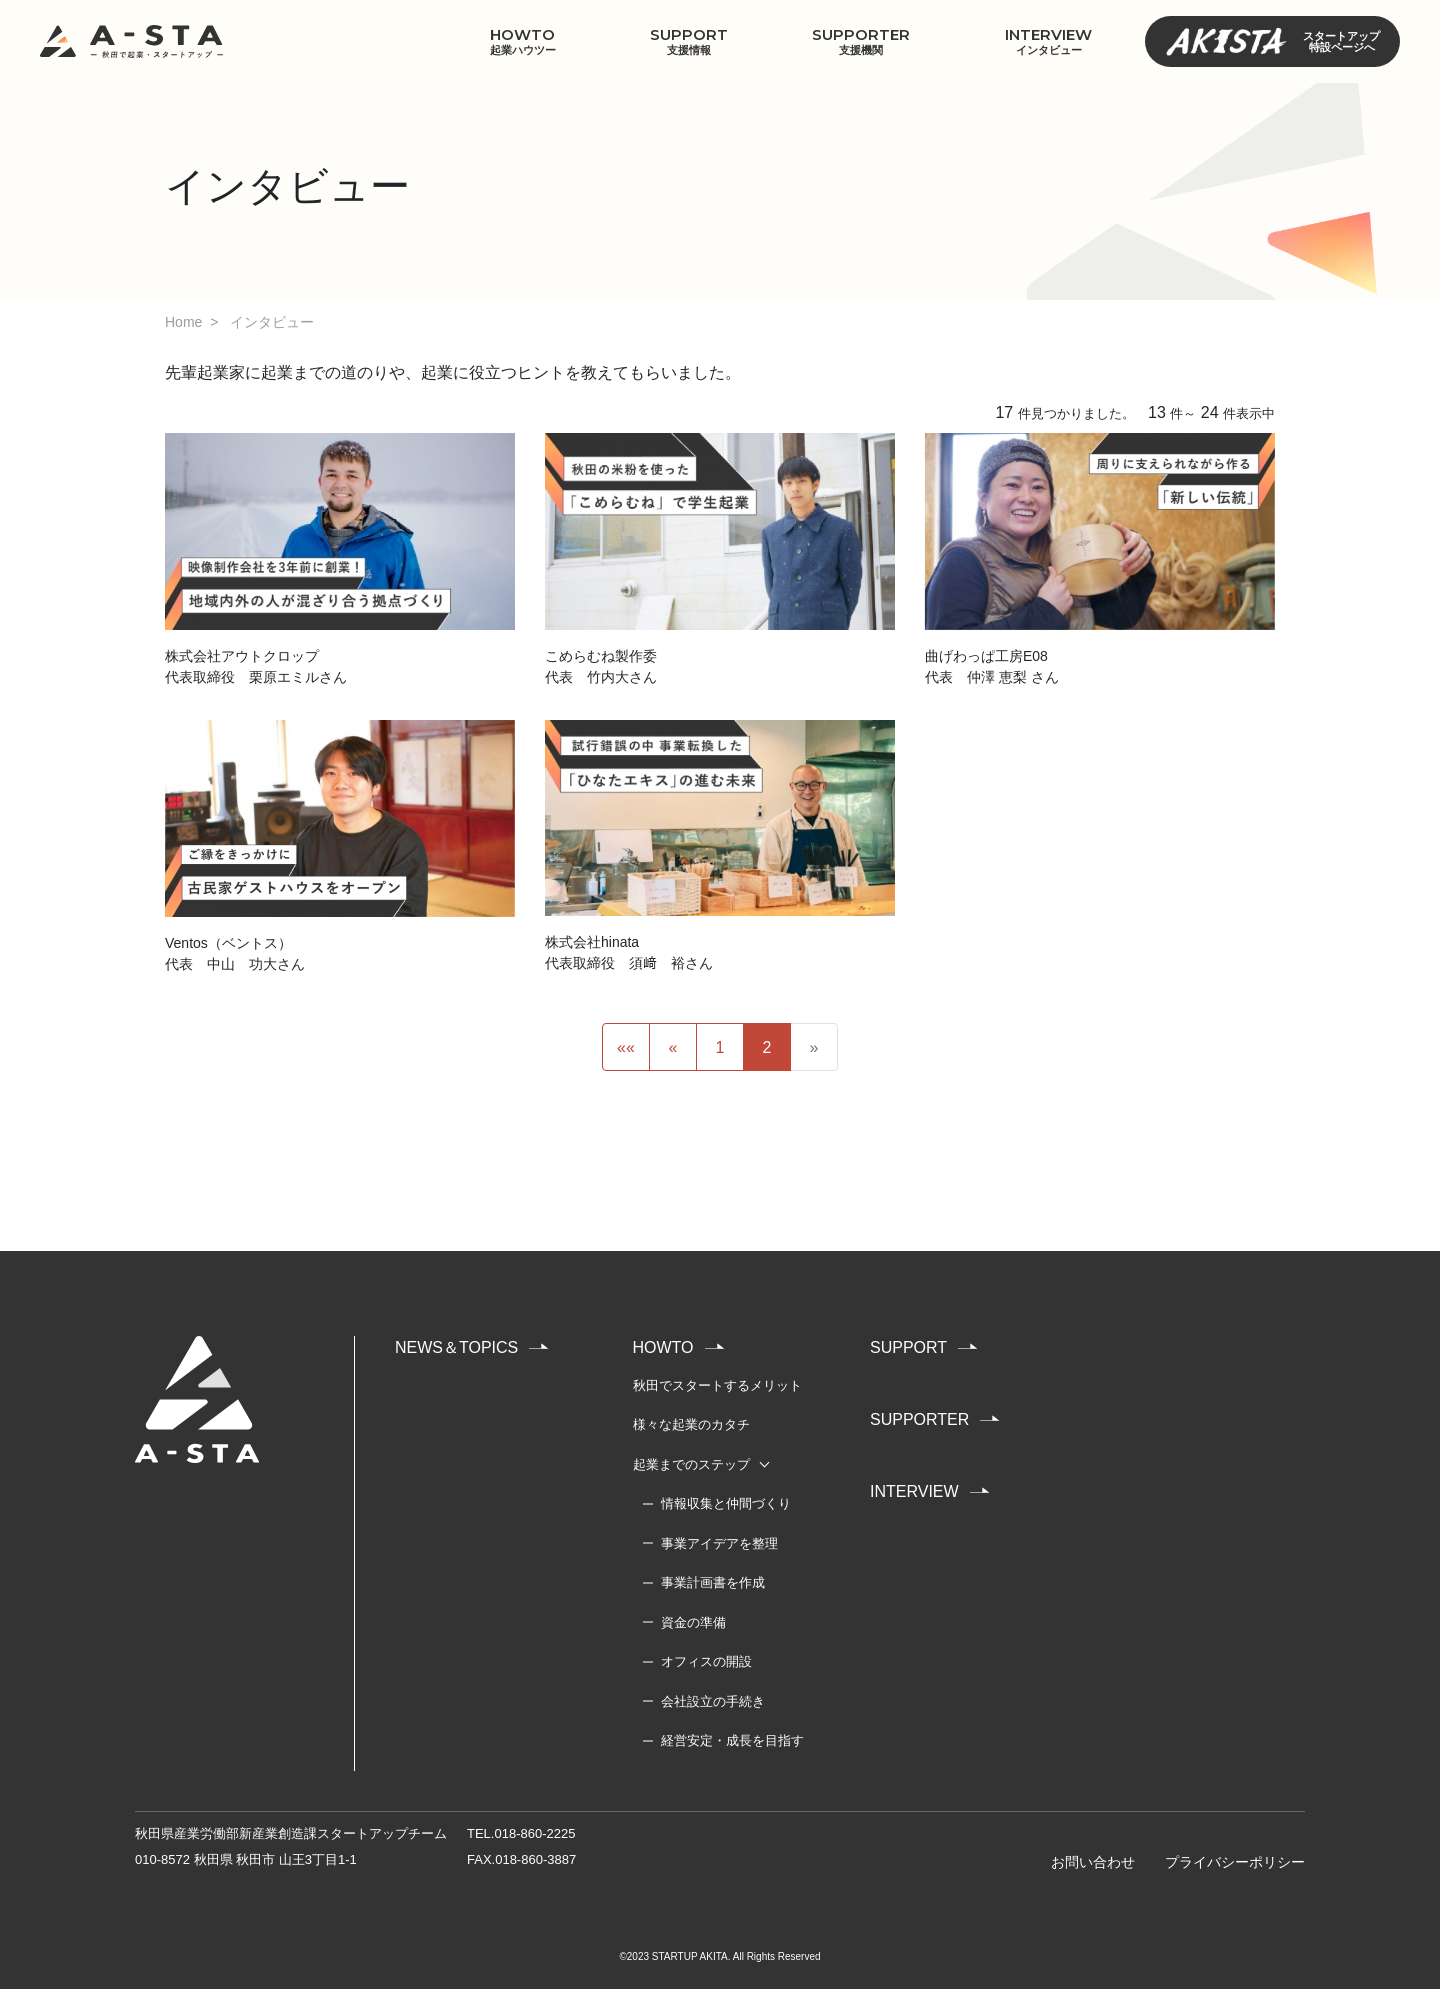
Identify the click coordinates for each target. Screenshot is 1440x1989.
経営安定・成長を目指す (732, 1740)
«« (626, 1047)
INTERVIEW (1048, 41)
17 (1004, 412)
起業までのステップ (691, 1464)
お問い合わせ (1093, 1862)
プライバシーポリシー (1235, 1862)
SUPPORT (689, 41)
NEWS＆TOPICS (456, 1347)
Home (183, 322)
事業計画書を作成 (713, 1582)
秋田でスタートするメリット (717, 1385)
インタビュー (272, 322)
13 (1157, 412)
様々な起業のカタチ (691, 1424)
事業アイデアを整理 (719, 1543)
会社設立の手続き (713, 1701)
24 (1210, 412)
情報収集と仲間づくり (726, 1503)
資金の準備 (693, 1622)
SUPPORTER (861, 41)
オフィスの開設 (706, 1661)
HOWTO (522, 41)
